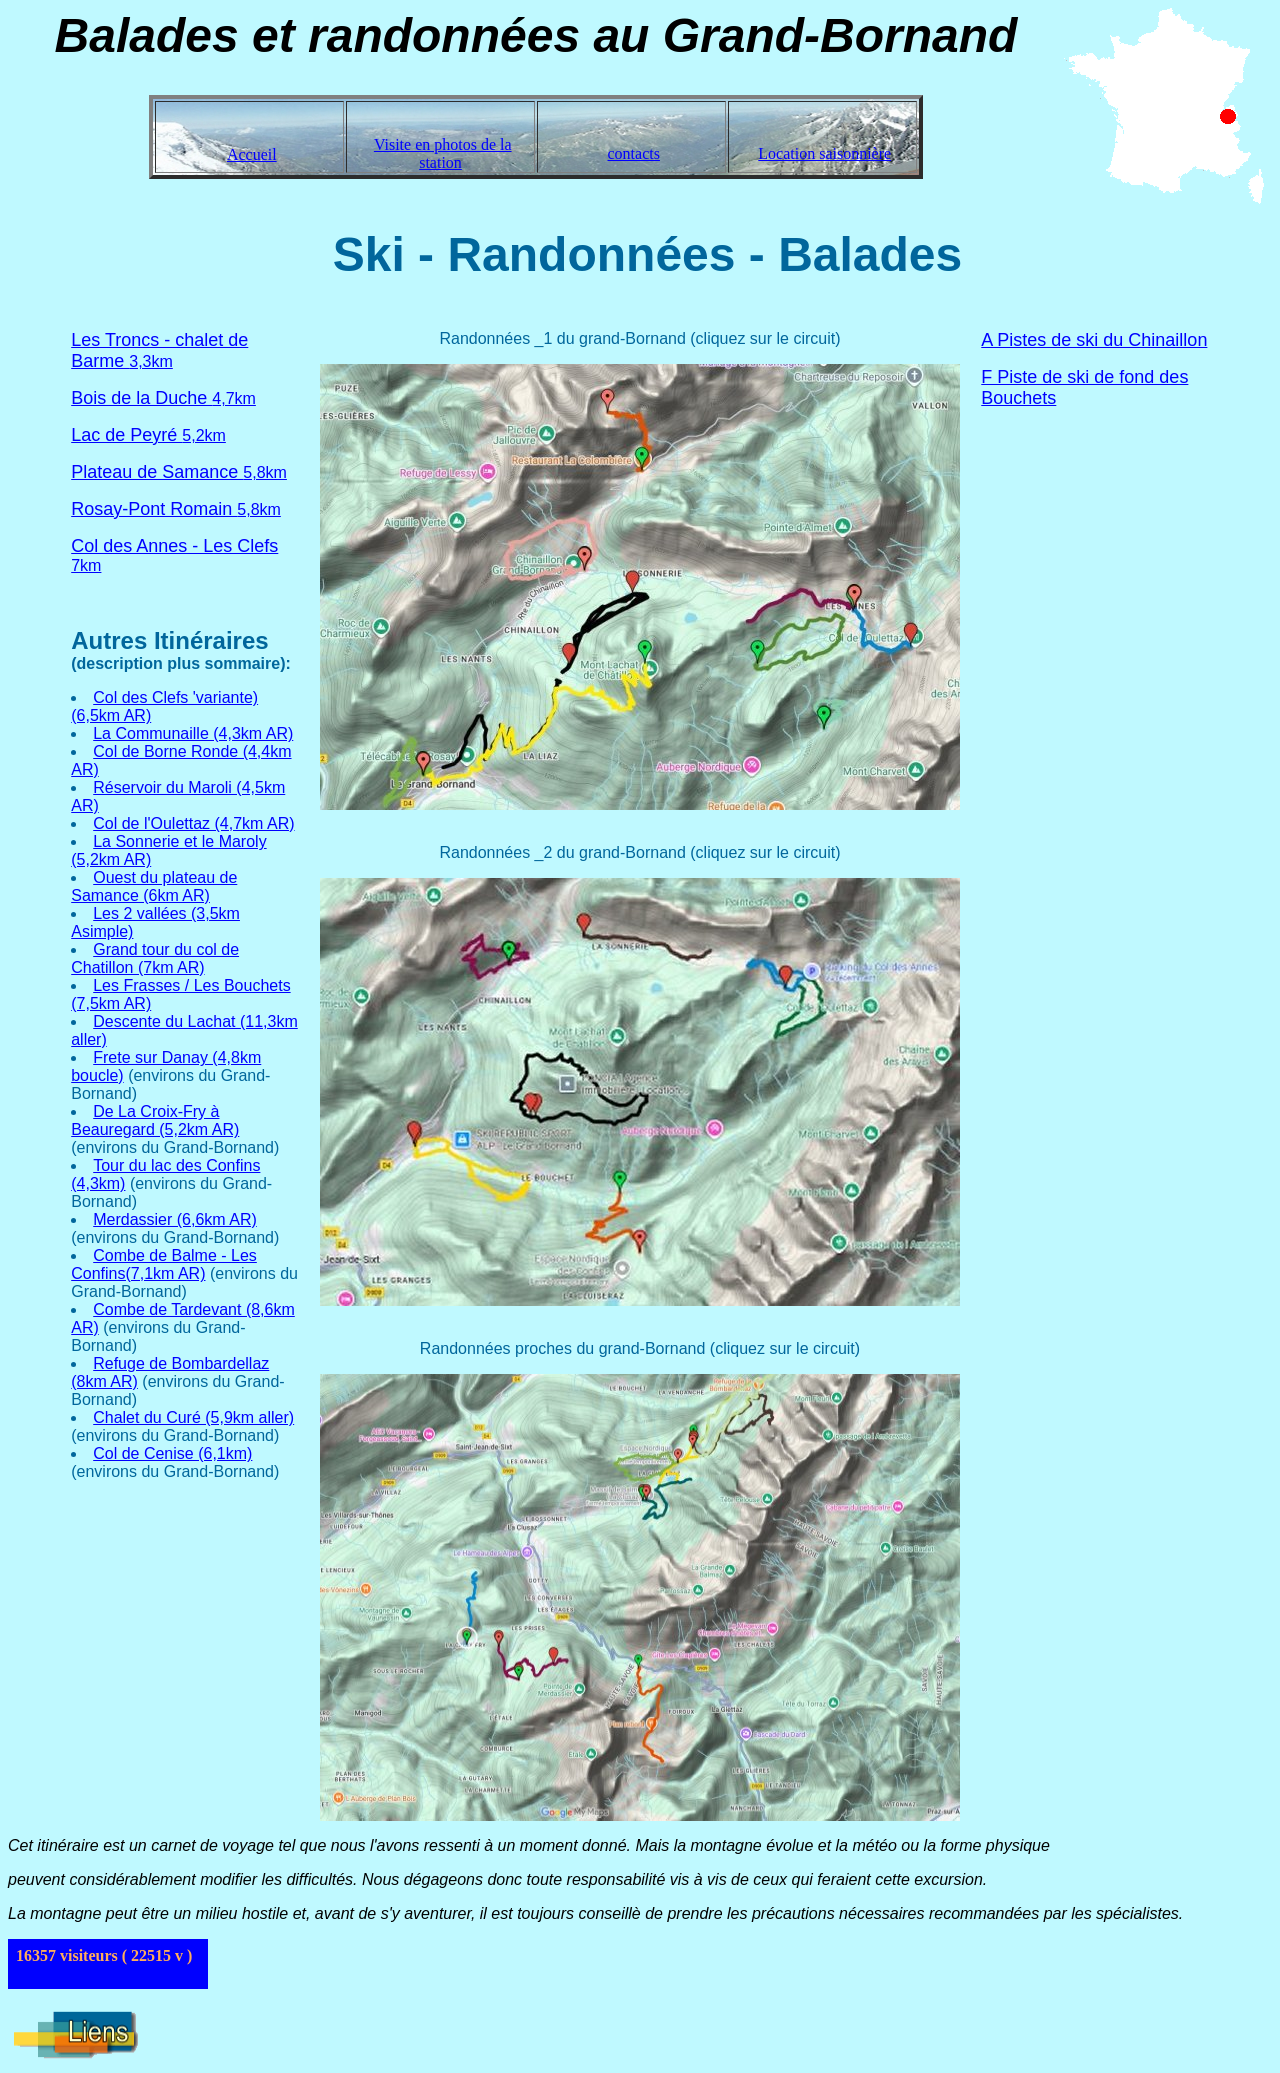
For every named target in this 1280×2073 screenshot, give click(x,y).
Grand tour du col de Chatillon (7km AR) (155, 958)
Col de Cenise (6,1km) (172, 1453)
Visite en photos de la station (443, 153)
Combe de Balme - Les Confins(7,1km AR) (164, 1264)
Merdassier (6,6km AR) (175, 1219)
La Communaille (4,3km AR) (193, 733)
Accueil (252, 154)
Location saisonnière (824, 153)
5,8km (179, 472)
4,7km (163, 398)
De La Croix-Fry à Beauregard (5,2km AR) (155, 1120)
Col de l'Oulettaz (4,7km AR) (193, 823)
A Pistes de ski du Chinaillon (1094, 340)
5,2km (148, 435)
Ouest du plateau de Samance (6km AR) (154, 886)
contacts (634, 153)
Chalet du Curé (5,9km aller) (193, 1417)
